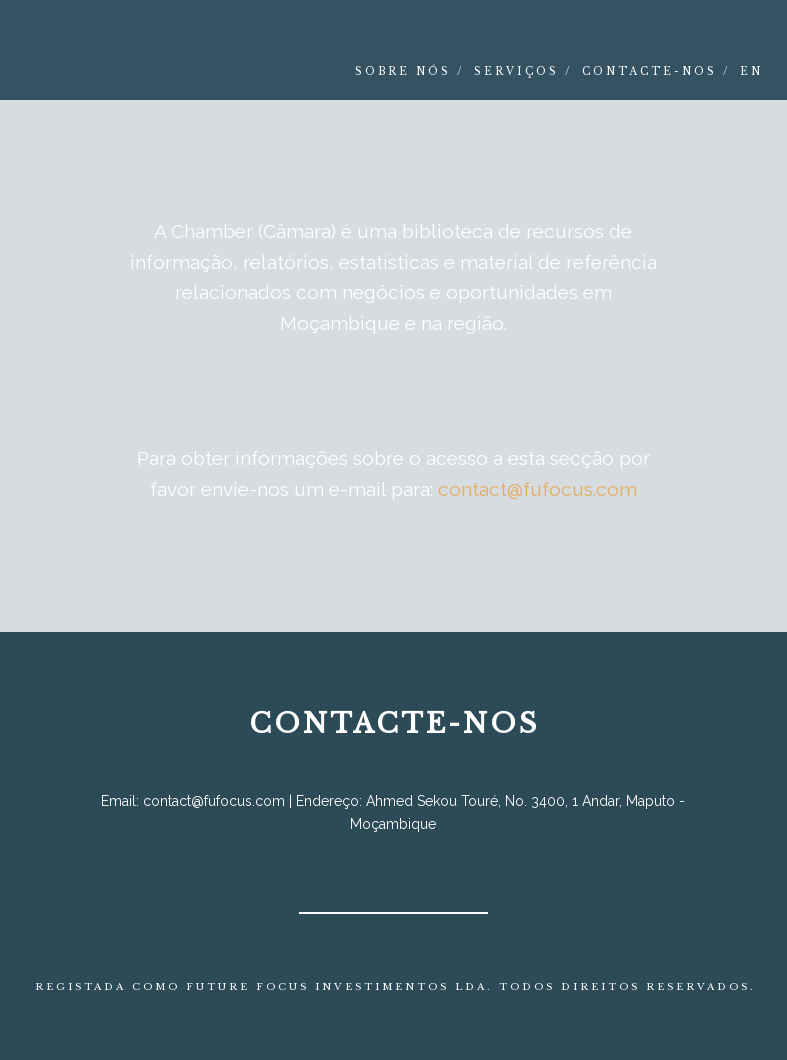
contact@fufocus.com (537, 489)
